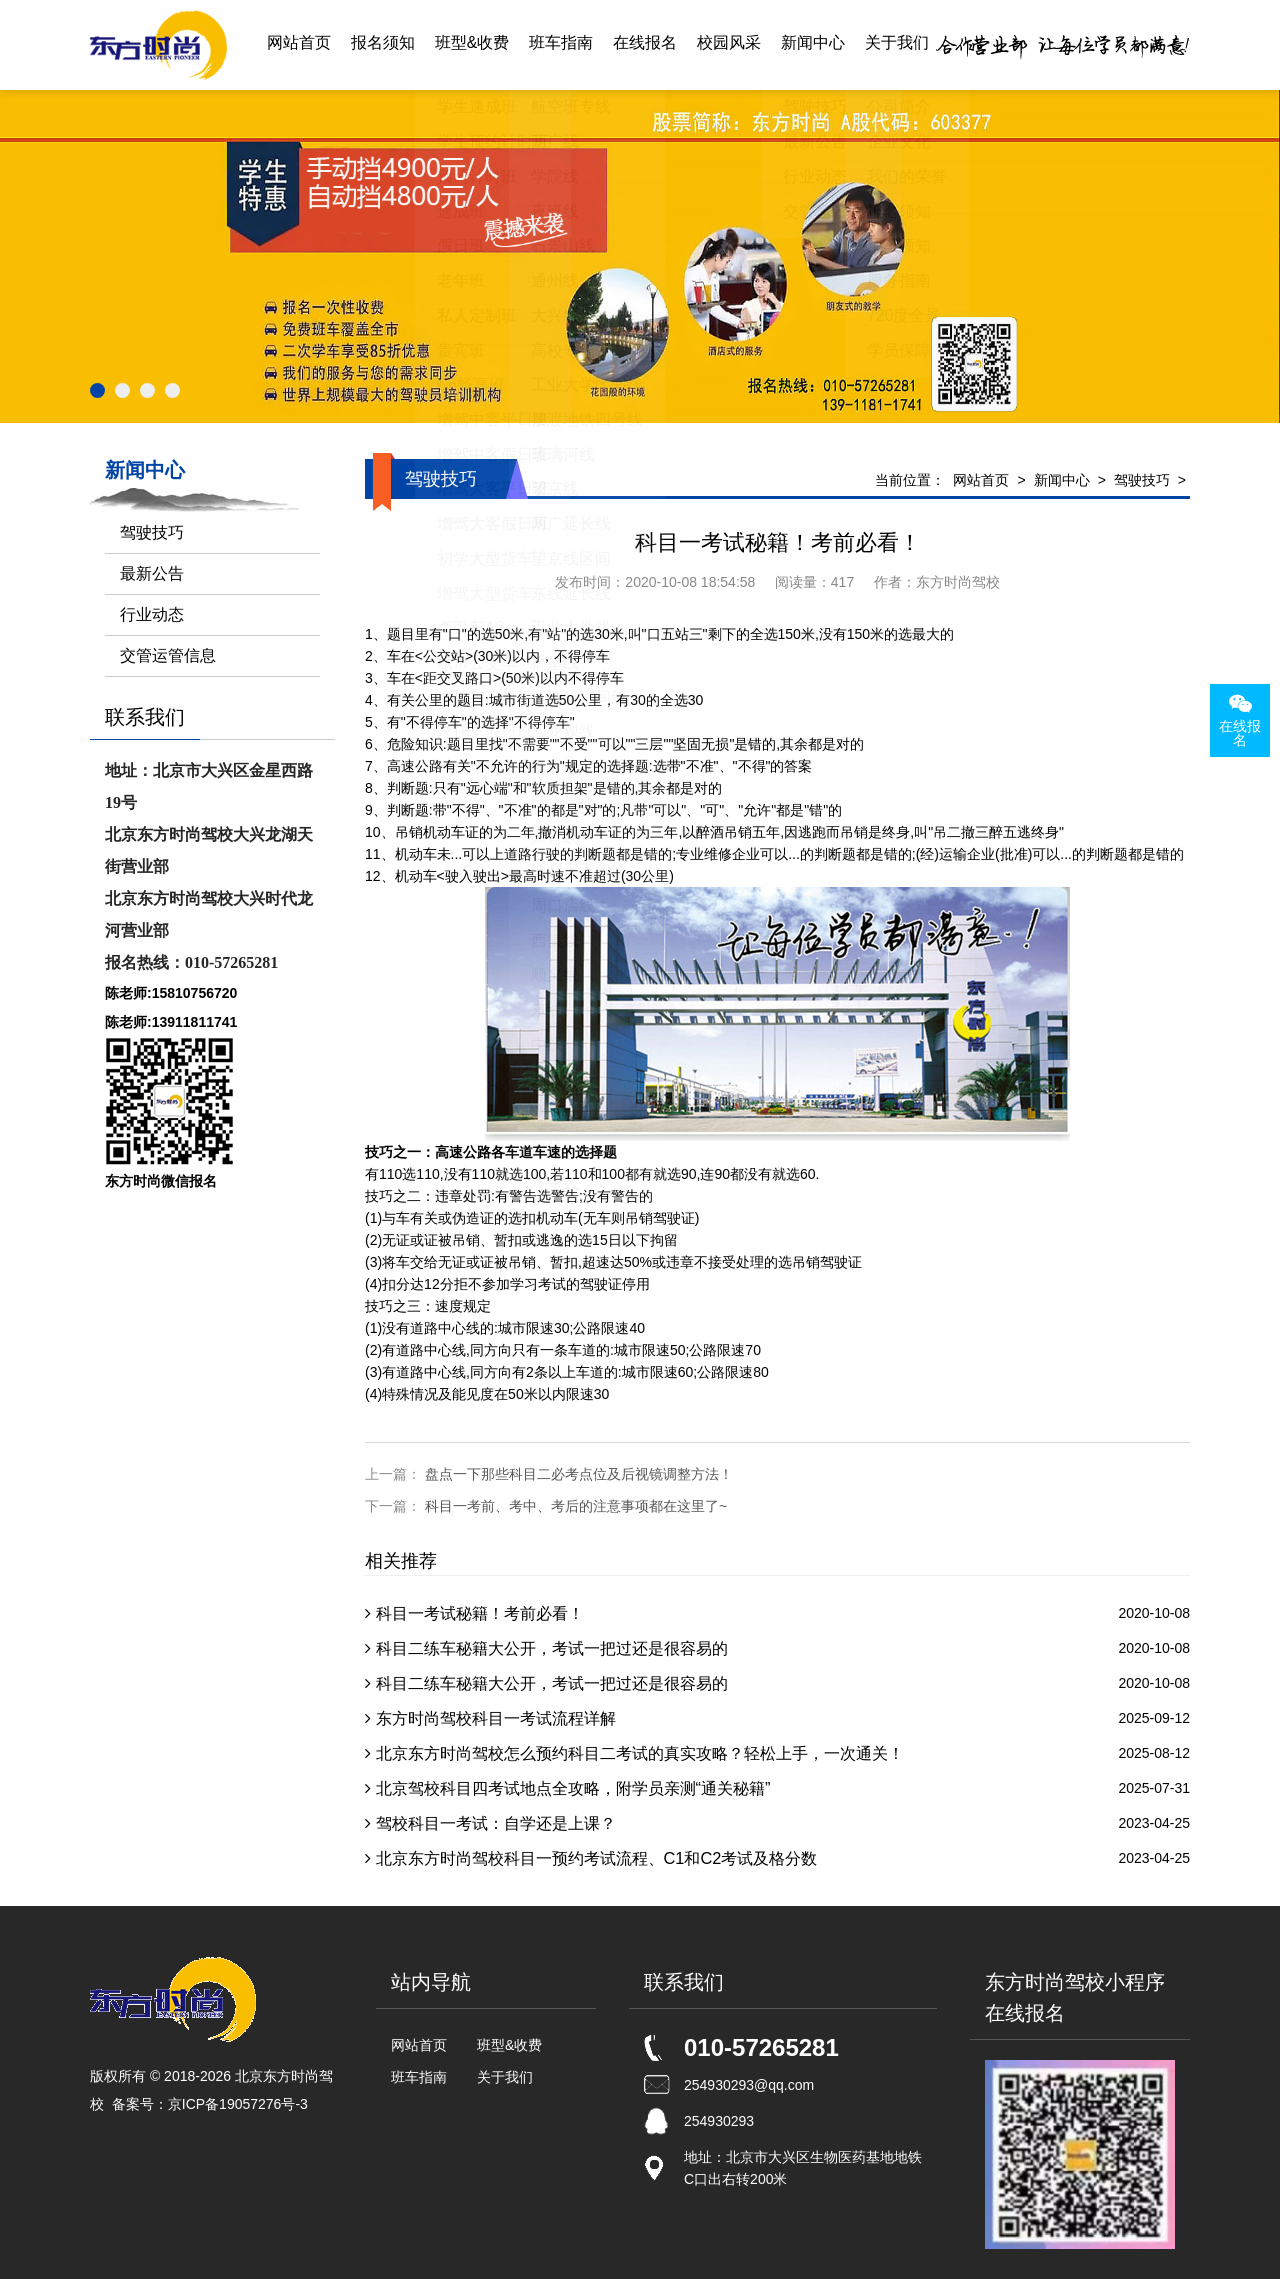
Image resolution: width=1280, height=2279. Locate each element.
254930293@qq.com (749, 2085)
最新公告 (152, 573)
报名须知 (383, 44)
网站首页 (299, 44)
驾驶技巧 (1142, 480)
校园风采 (729, 44)
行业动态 (152, 614)
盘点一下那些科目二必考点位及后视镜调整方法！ (579, 1474)
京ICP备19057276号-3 (238, 2104)
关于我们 (897, 44)
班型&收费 (472, 44)
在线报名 (645, 44)
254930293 (719, 2121)
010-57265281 (761, 2047)
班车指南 (561, 44)
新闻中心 (813, 44)
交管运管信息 (168, 655)
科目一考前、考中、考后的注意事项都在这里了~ (576, 1506)
